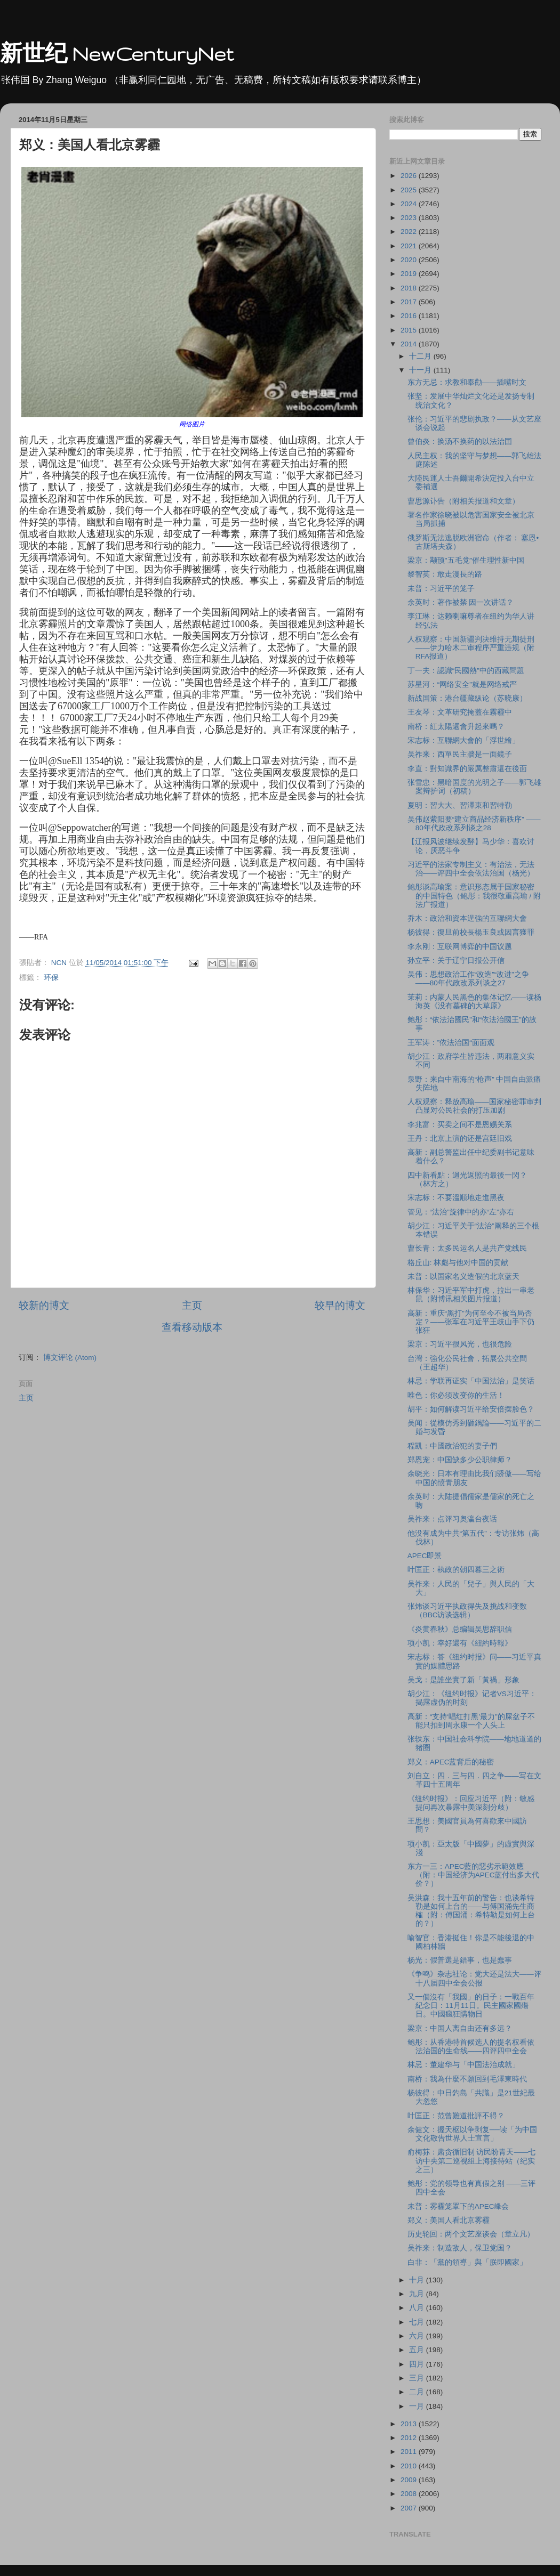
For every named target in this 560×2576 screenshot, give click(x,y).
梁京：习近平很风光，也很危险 (459, 1344)
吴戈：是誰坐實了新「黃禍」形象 (463, 1680)
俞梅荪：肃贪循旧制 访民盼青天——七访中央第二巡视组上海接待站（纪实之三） (471, 2160)
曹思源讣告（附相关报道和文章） (463, 501)
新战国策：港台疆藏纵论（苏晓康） (467, 698)
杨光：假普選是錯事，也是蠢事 (459, 1960)
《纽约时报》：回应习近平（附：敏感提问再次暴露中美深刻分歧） (470, 1803)
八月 (417, 2308)
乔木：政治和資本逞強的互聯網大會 (467, 918)
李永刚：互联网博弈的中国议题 (459, 947)
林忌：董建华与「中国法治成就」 (463, 2065)
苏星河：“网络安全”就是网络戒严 (462, 684)
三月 (417, 2378)
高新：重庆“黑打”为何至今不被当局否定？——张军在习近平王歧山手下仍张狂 (470, 1321)
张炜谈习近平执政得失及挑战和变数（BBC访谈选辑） (467, 1610)
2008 (410, 2494)
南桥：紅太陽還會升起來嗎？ (456, 727)
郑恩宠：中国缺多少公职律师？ (459, 1460)
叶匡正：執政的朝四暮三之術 (456, 1570)
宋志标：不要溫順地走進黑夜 (456, 1198)
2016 (410, 316)
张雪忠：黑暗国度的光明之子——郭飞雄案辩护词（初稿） (474, 787)
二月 (417, 2392)
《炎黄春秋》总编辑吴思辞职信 (459, 1629)
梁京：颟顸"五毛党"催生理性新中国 (466, 560)
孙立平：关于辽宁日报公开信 (456, 961)
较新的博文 (44, 1305)
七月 (417, 2322)
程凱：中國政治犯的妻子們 (452, 1446)
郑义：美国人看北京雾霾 (448, 2220)
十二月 (421, 356)
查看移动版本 (192, 1327)
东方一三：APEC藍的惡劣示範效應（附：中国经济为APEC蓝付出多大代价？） (473, 1875)
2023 (410, 218)
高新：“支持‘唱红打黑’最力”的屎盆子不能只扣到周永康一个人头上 (471, 1721)
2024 (410, 204)
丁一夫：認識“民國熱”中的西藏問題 (465, 671)
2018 (410, 288)
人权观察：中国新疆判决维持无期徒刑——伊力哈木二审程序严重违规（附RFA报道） (470, 647)
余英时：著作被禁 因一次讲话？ (460, 602)
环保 (51, 978)
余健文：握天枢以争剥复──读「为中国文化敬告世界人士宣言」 (472, 2134)
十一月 (421, 370)
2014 (410, 344)
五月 (417, 2350)
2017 (410, 302)
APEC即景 (424, 1556)
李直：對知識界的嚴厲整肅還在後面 (467, 769)
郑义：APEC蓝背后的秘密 (450, 1762)
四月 (417, 2364)
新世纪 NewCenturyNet (117, 53)
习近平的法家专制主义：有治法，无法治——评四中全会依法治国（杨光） (470, 869)
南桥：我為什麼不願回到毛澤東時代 (467, 2079)
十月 (417, 2280)
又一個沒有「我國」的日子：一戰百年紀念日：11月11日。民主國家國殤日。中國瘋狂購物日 (470, 2005)
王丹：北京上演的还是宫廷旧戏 (459, 1139)
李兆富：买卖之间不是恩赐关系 (459, 1125)
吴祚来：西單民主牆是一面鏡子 (459, 754)
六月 (417, 2336)
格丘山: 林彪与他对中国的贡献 (458, 1263)
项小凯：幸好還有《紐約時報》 (459, 1643)
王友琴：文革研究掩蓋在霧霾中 (459, 712)
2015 (410, 330)
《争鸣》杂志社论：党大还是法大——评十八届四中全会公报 (474, 1978)
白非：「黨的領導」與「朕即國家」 (467, 2262)
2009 (410, 2480)
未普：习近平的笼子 (441, 589)
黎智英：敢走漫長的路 (444, 574)
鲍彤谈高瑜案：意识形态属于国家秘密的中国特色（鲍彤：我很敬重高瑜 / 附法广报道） (474, 895)
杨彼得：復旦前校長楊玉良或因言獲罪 (470, 932)
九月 (417, 2294)
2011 (410, 2452)
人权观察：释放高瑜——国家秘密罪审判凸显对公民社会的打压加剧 (474, 1106)
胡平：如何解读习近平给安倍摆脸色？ (470, 1409)
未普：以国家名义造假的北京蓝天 (463, 1277)
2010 (410, 2466)
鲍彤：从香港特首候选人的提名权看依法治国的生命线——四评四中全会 (470, 2046)
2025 (410, 190)
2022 (410, 232)
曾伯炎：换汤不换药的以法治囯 (459, 441)
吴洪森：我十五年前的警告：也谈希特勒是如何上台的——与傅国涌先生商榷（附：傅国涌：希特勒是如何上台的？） (471, 1911)
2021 (410, 246)
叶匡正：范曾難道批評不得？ (456, 2116)
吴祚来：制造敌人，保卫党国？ (459, 2248)
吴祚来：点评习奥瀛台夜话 (452, 1519)
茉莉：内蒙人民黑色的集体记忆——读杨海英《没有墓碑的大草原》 (474, 1001)
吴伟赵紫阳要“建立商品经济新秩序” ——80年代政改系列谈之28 (474, 823)
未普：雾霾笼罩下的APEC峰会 (458, 2206)
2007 (410, 2508)
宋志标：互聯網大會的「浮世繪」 (463, 740)
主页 (192, 1305)
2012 (410, 2438)
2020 (410, 260)
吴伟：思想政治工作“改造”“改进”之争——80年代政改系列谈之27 (468, 978)
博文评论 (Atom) (70, 1358)
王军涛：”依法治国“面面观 (450, 1043)
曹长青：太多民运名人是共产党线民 (467, 1248)
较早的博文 (340, 1305)
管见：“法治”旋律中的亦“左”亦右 (460, 1212)
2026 (410, 176)
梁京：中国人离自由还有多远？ (459, 2028)
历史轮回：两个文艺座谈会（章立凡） (470, 2234)
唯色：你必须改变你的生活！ (456, 1395)
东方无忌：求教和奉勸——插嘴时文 (466, 382)
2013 (410, 2424)
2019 (410, 274)
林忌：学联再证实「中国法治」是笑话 (470, 1381)
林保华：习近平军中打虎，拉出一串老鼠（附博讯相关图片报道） (470, 1294)
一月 (417, 2406)
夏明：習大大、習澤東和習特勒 (459, 805)
